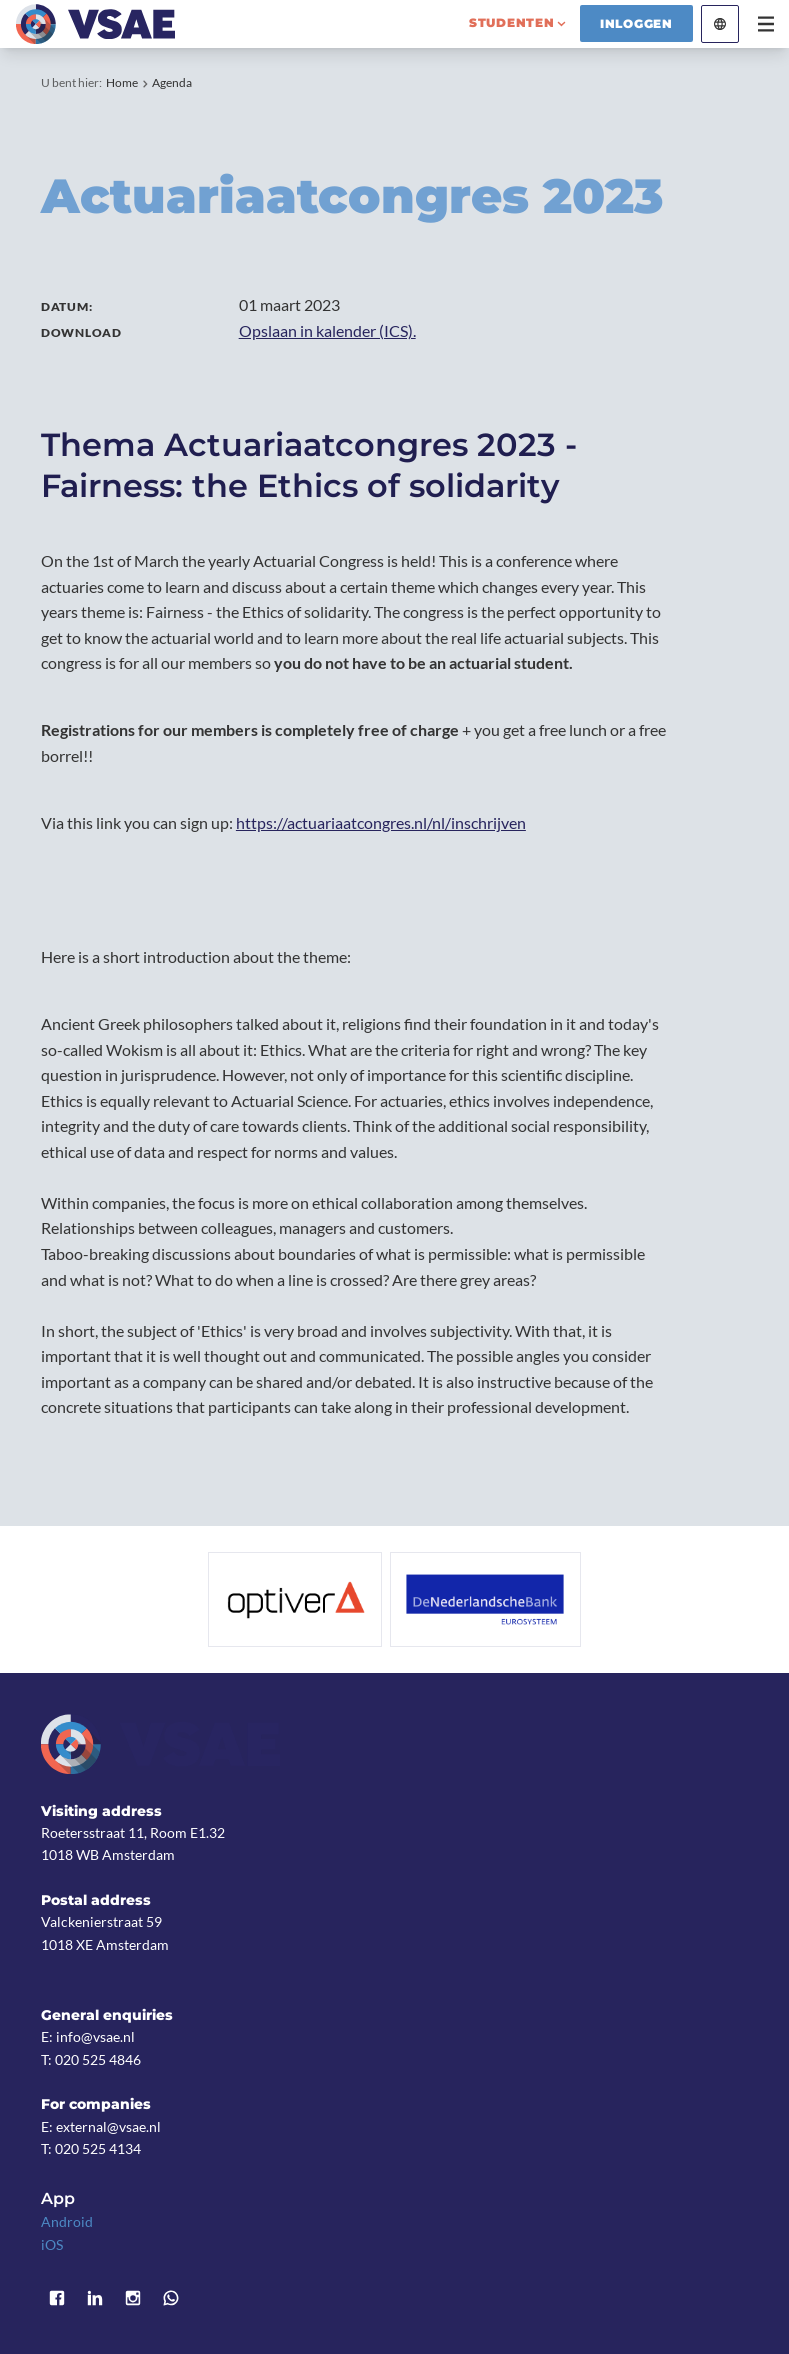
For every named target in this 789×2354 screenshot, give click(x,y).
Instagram (133, 2298)
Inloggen (636, 23)
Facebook (57, 2298)
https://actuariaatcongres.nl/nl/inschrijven (381, 822)
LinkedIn (95, 2298)
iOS (52, 2244)
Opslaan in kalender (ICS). (327, 330)
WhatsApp (171, 2298)
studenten (512, 22)
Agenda (172, 82)
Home (122, 82)
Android (67, 2221)
